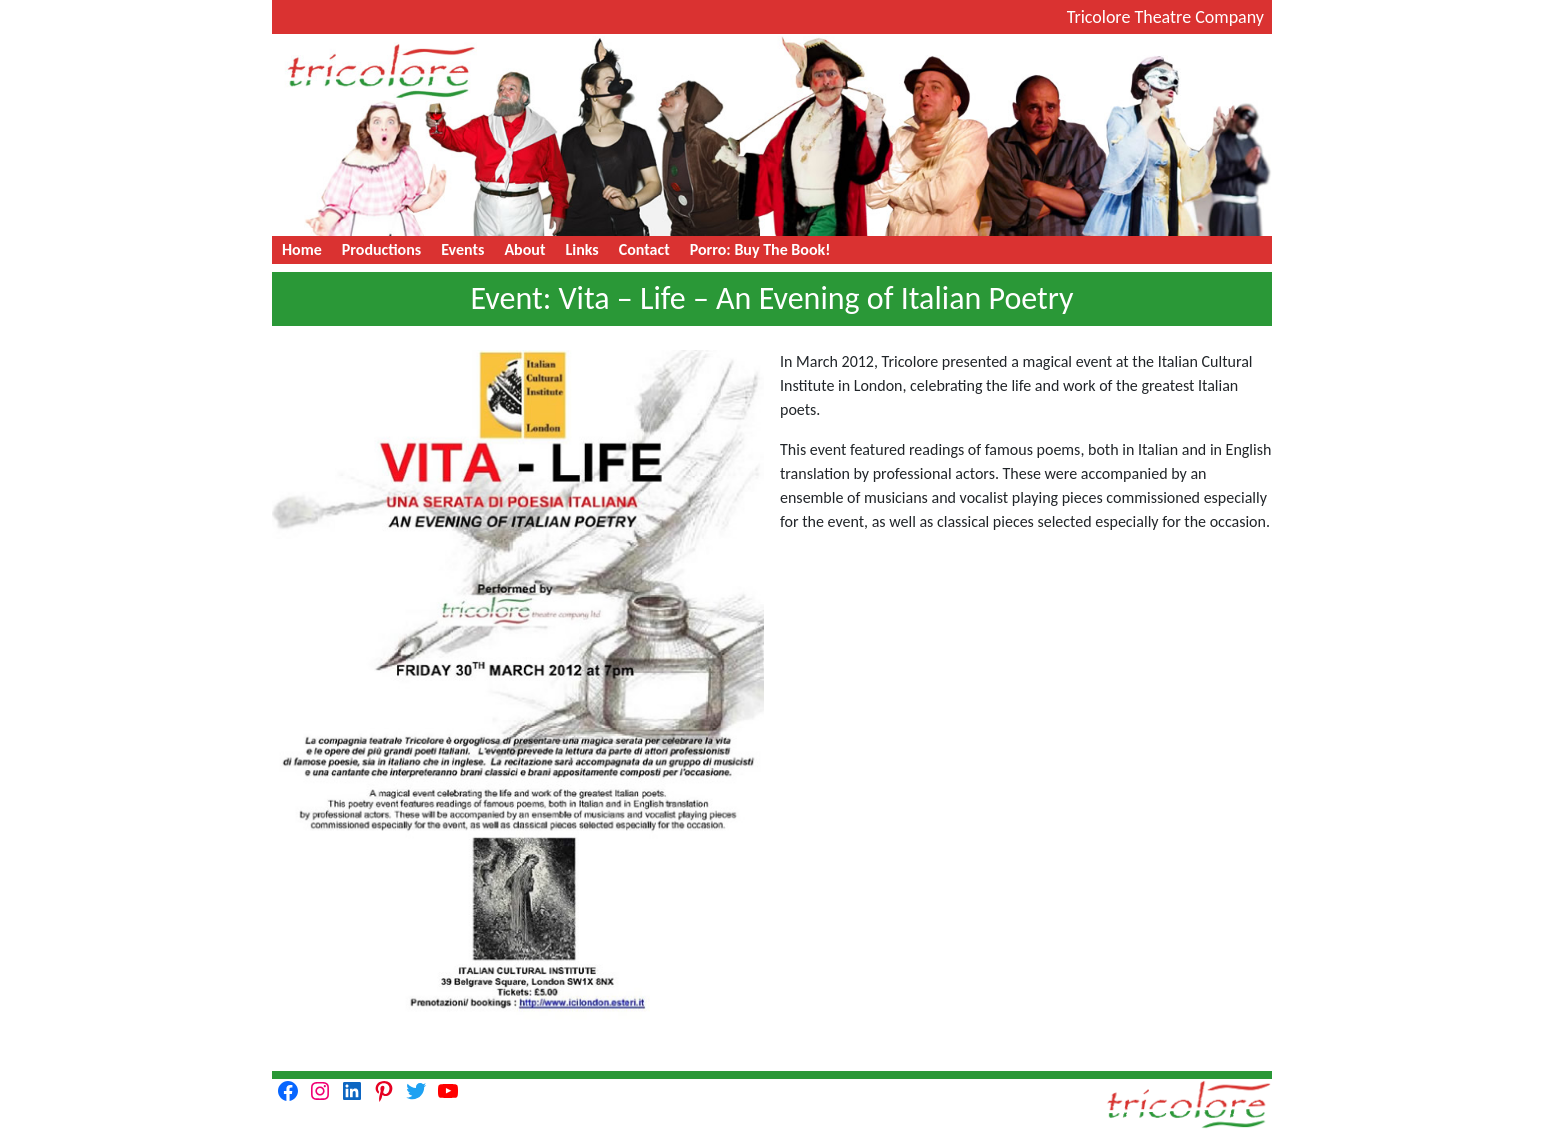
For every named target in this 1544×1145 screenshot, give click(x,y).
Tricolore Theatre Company (1165, 17)
